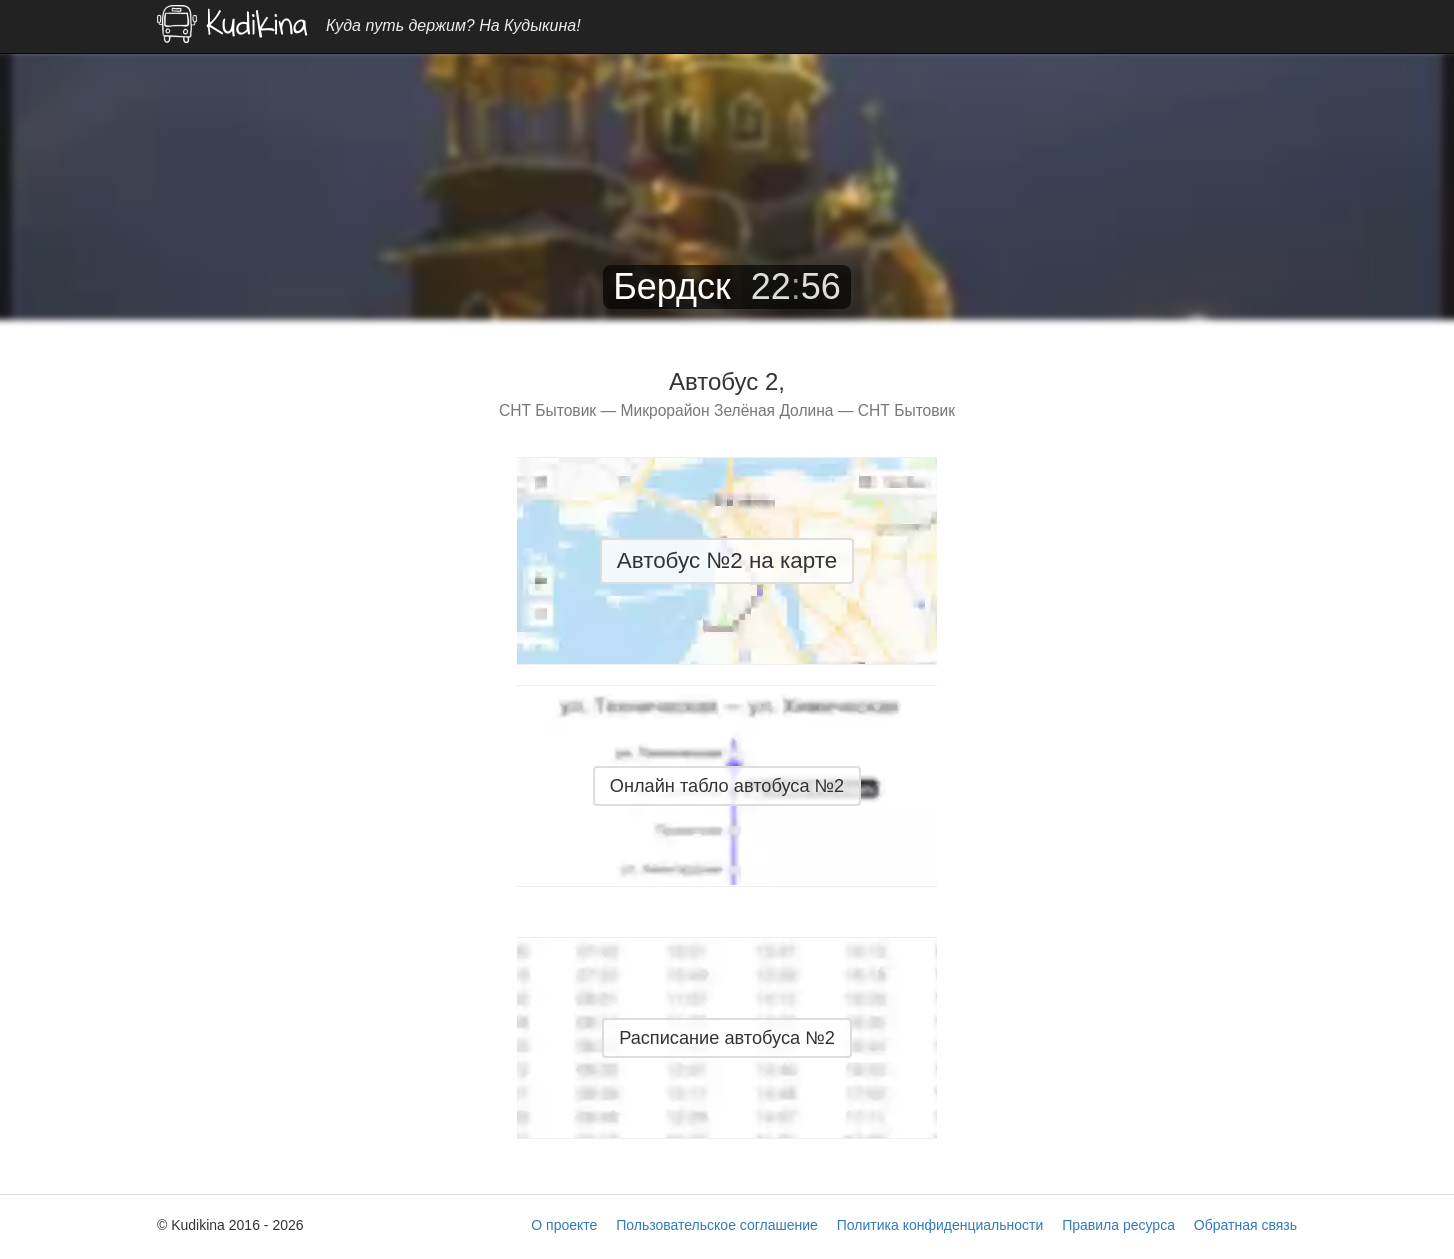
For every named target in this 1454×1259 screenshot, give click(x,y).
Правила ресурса (1118, 1225)
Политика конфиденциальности (940, 1225)
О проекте (564, 1225)
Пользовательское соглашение (717, 1225)
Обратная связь (1245, 1225)
